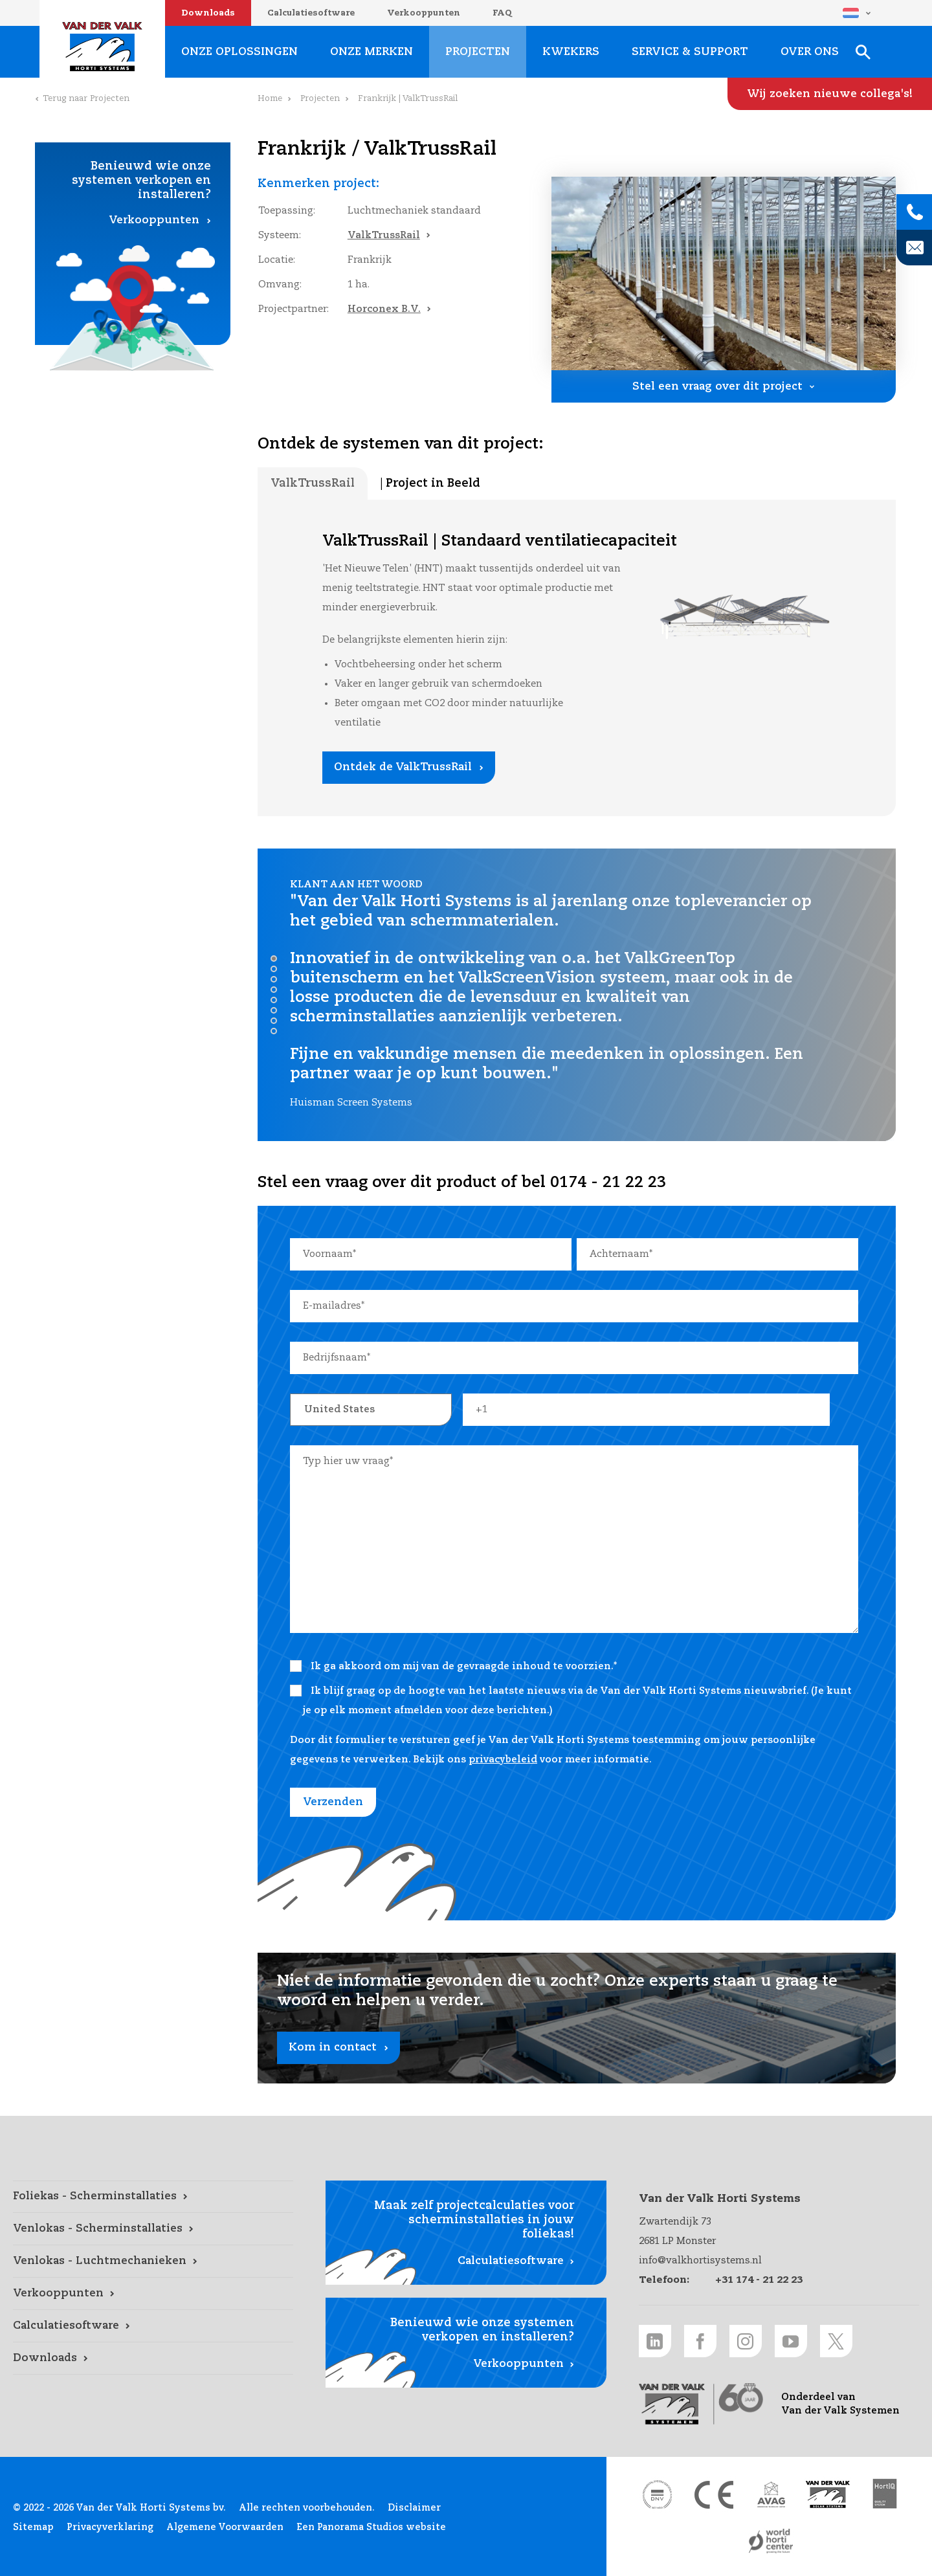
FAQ (502, 13)
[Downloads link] (153, 2358)
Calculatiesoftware (311, 13)
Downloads (208, 13)
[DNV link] (657, 2494)
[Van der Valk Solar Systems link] (827, 2494)
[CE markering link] (714, 2494)
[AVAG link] (771, 2494)
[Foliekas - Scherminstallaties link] (153, 2197)
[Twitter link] (836, 2341)
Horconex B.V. (384, 309)
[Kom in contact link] (577, 2018)
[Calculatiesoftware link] (153, 2326)
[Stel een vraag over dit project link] (723, 386)
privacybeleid (503, 1759)
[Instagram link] (745, 2341)
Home (270, 98)
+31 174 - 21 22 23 (759, 2280)
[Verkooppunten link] (153, 2294)
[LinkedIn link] (655, 2341)
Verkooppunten (423, 13)
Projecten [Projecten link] (477, 52)
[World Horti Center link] (771, 2541)
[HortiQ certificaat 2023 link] (884, 2494)
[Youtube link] (791, 2341)
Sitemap (33, 2527)
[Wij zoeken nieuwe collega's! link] (829, 94)
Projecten (320, 98)
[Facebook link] (700, 2341)
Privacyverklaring (110, 2527)
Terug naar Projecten (86, 98)
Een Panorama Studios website (371, 2527)
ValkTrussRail (384, 235)
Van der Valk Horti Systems (102, 46)
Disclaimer (414, 2508)
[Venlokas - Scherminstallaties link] (153, 2229)
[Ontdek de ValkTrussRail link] (408, 767)
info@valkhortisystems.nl (700, 2260)
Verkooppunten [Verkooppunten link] (154, 220)
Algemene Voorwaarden (224, 2527)
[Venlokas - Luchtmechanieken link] (153, 2261)
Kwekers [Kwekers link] (570, 52)
